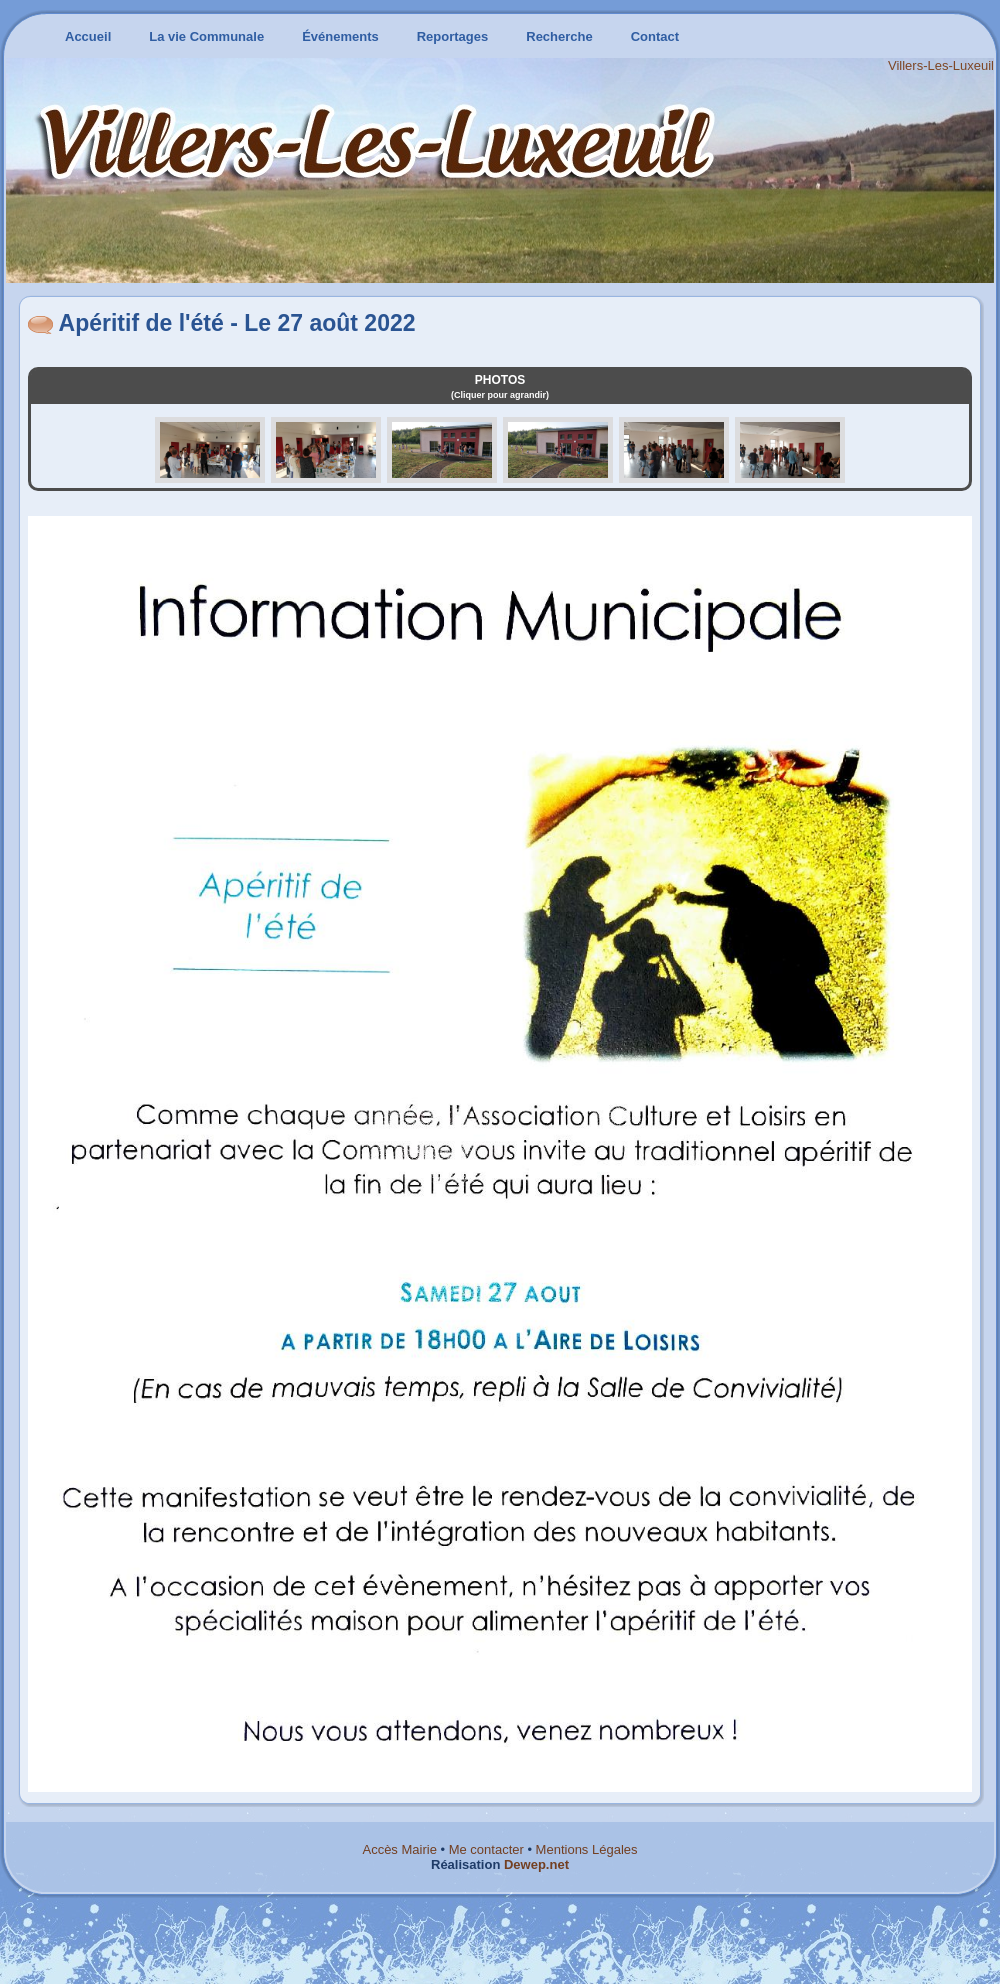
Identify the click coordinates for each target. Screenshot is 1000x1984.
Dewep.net (536, 1864)
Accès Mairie (399, 1849)
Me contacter (486, 1849)
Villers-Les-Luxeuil (941, 65)
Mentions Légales (587, 1849)
